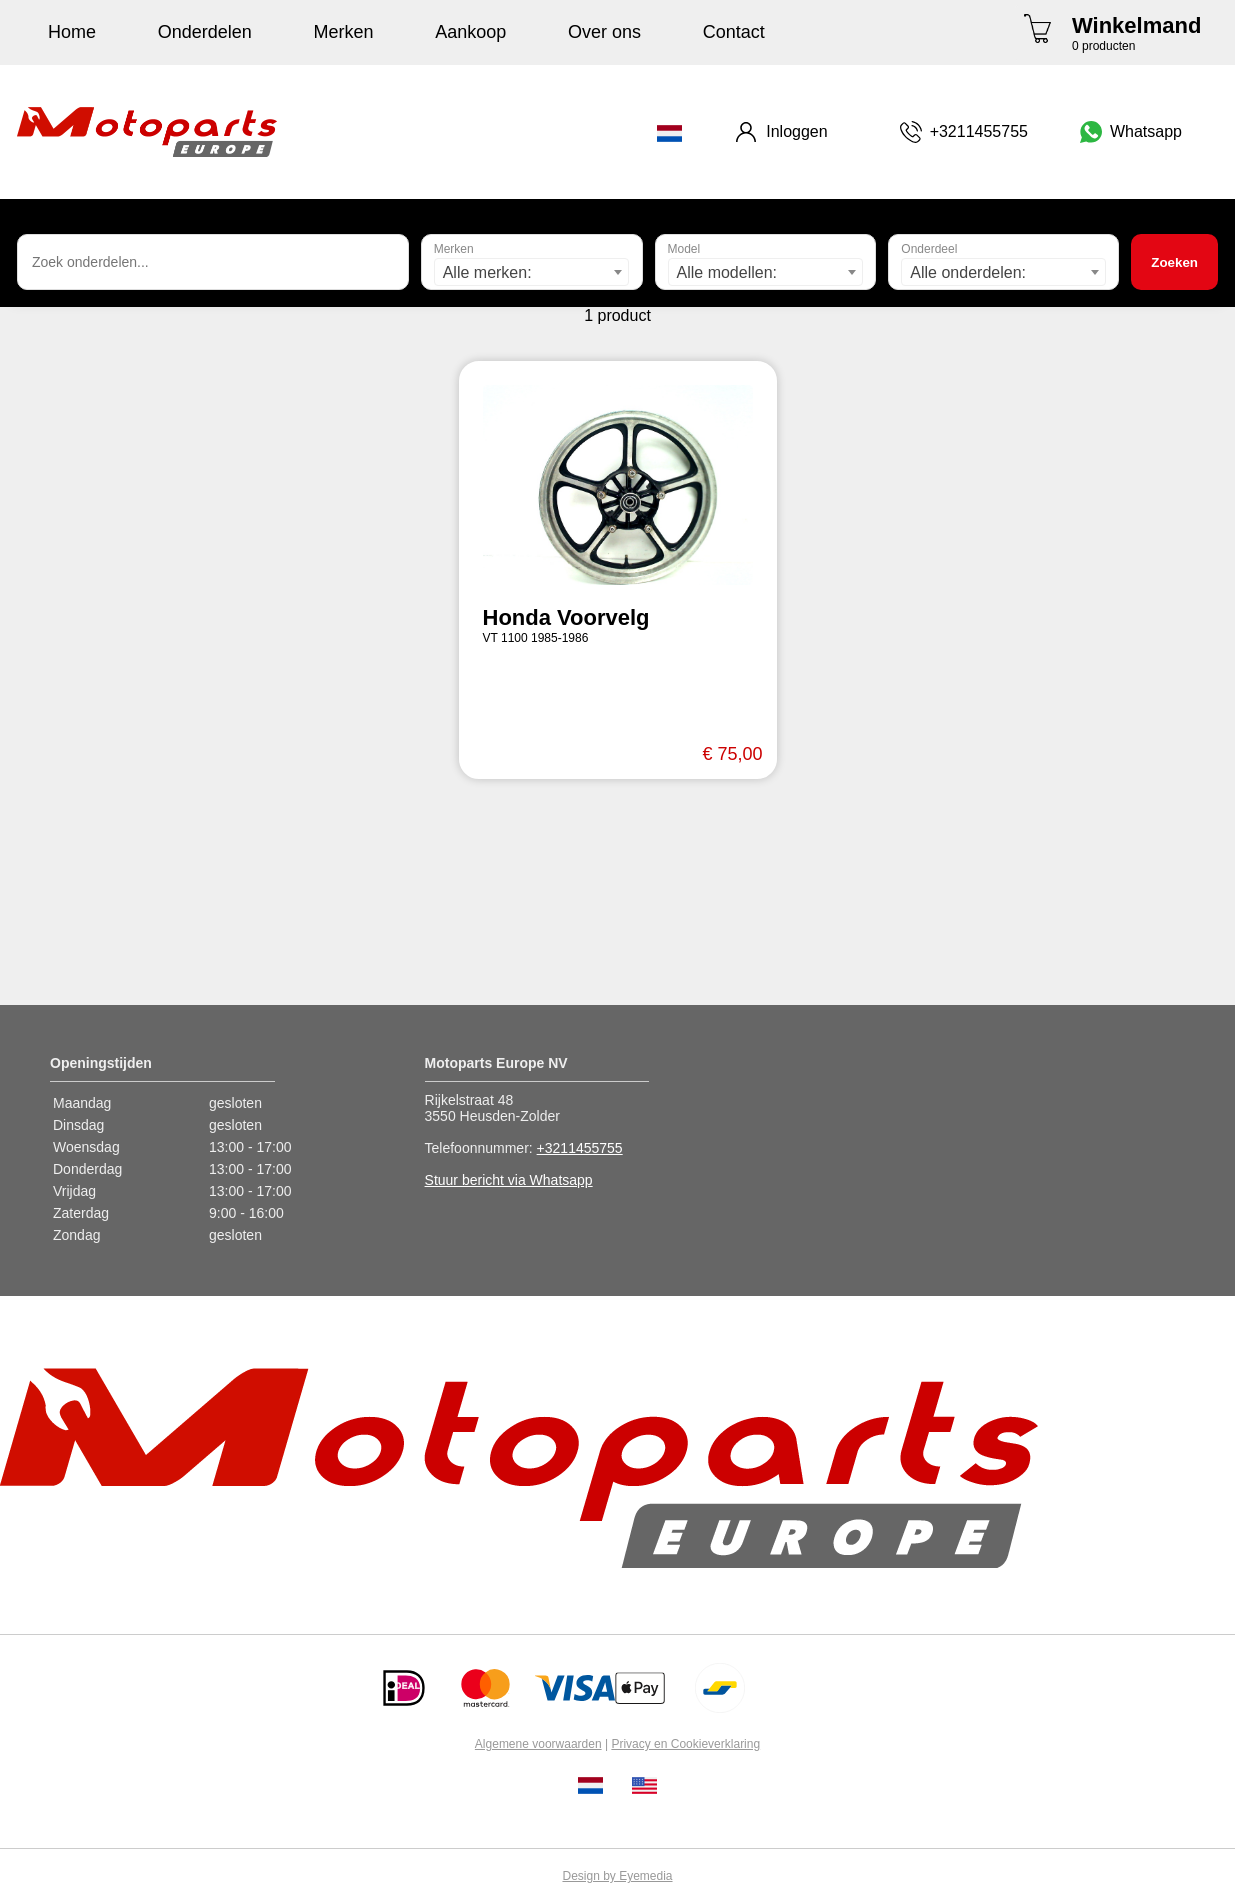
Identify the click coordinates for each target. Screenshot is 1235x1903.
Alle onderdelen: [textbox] (968, 272)
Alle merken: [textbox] (487, 272)
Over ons (604, 32)
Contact (734, 32)
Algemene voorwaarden (538, 1744)
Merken (344, 32)
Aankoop (470, 32)
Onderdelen (205, 32)
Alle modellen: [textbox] (727, 272)
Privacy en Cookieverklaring (685, 1744)
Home (72, 32)
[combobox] (532, 272)
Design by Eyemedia (617, 1876)
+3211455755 (580, 1148)
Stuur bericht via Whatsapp (509, 1180)
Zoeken (1174, 262)
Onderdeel (929, 249)
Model (684, 249)
